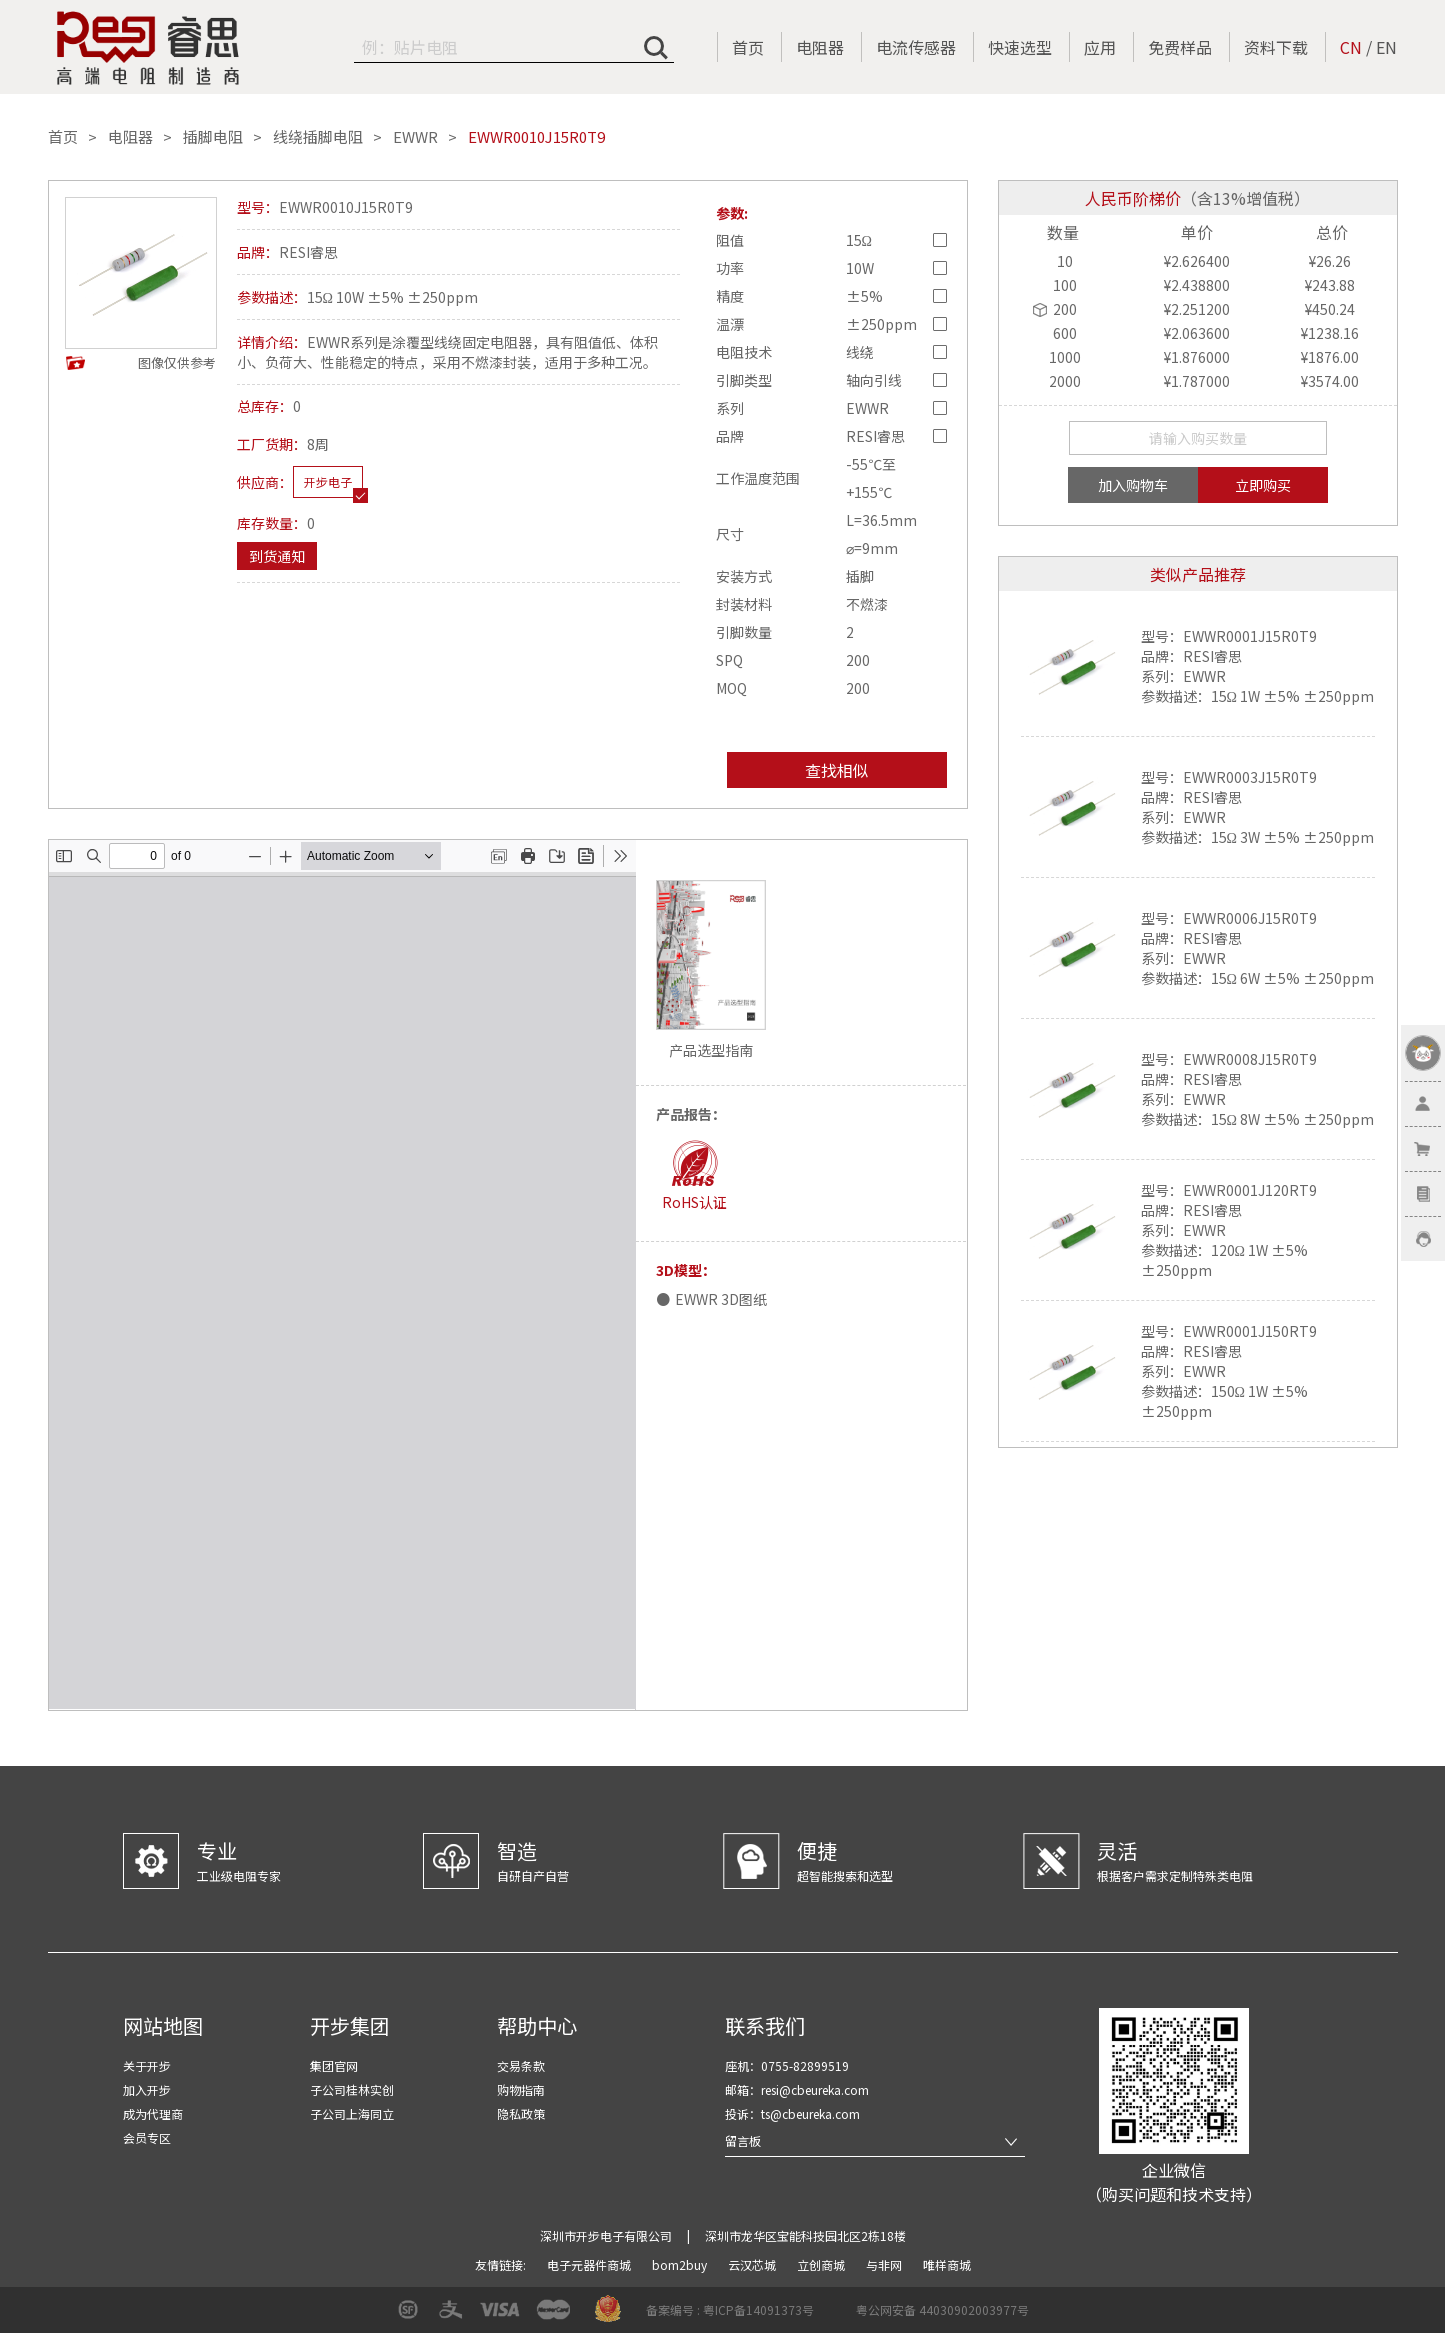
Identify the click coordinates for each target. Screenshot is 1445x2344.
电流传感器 (916, 47)
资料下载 (1276, 47)
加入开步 (147, 2089)
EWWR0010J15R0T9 (536, 137)
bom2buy (681, 2264)
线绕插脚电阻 (318, 137)
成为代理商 (153, 2113)
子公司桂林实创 (352, 2089)
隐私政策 (521, 2113)
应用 (1100, 47)
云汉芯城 (753, 2264)
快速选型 (1020, 47)
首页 (748, 47)
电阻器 (820, 47)
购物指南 (521, 2089)
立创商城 (822, 2264)
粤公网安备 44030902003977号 (942, 2309)
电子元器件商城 (590, 2264)
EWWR (415, 137)
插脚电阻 (213, 137)
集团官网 (334, 2065)
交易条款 (521, 2065)
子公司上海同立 (352, 2113)
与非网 (885, 2264)
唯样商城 (947, 2264)
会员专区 (147, 2137)
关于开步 (147, 2065)
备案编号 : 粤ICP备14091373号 (730, 2309)
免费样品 (1180, 47)
